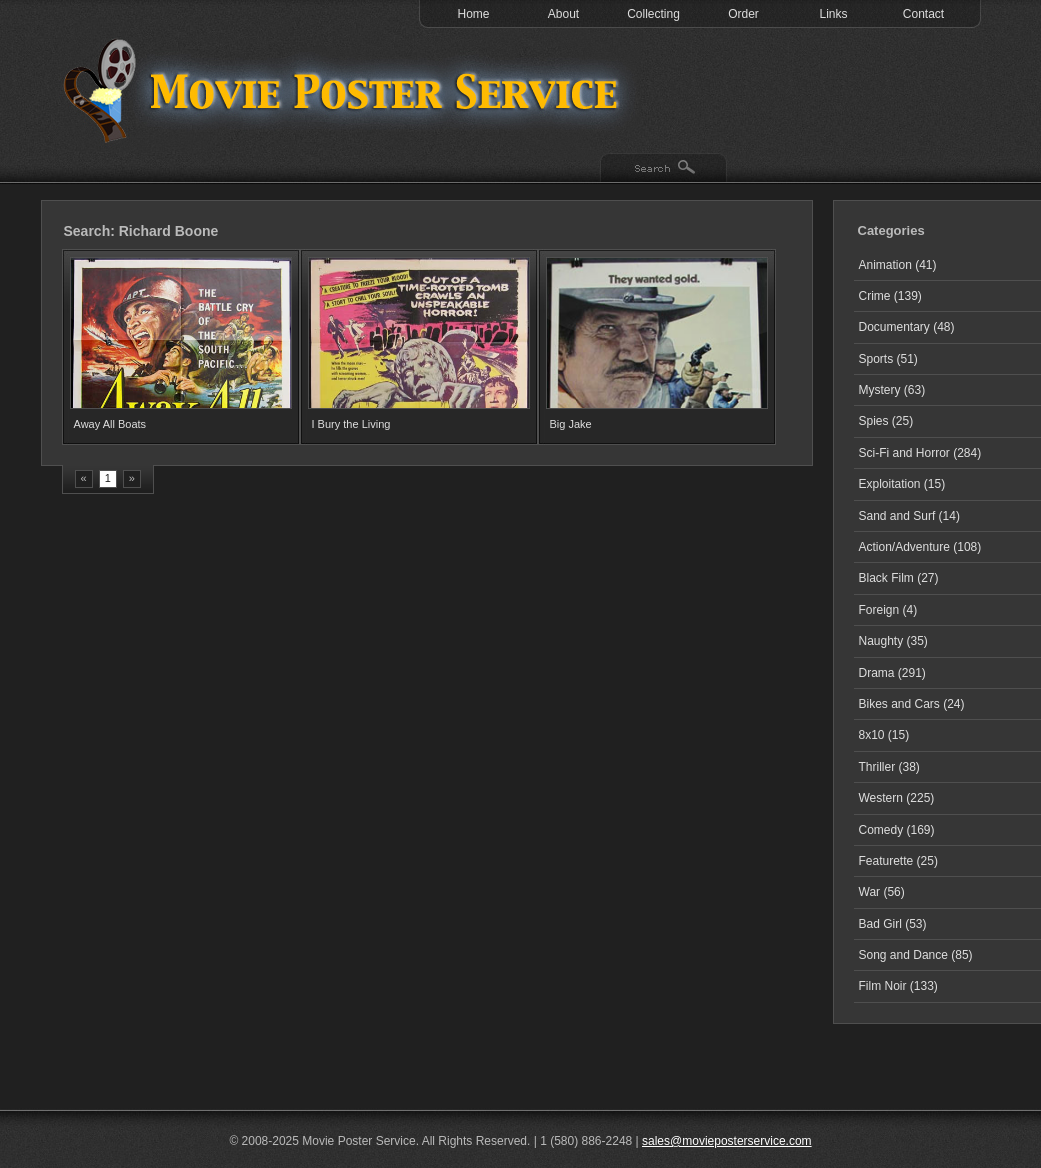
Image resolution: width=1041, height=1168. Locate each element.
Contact (923, 14)
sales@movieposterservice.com (727, 1141)
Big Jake (571, 424)
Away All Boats (110, 424)
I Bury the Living (351, 424)
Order (743, 14)
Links (833, 14)
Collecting (653, 14)
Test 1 (346, 90)
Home (473, 14)
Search (663, 169)
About (563, 14)
